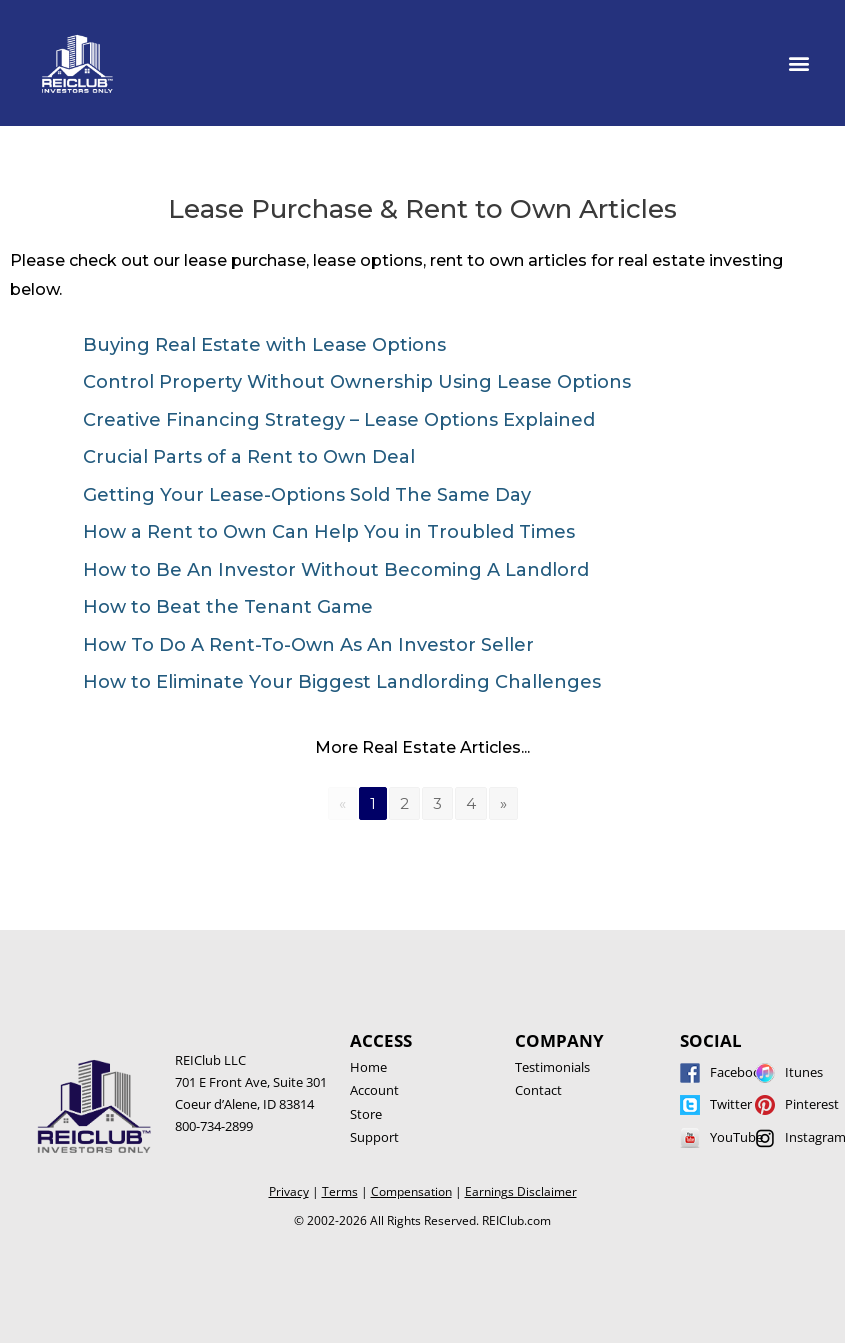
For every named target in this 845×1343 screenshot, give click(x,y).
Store (366, 1114)
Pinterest (812, 1104)
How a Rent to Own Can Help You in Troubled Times (329, 532)
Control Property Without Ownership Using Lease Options (357, 382)
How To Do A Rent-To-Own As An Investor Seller (308, 645)
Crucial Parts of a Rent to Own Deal (249, 457)
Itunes (804, 1072)
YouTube (736, 1137)
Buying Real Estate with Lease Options (264, 345)
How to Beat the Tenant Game (228, 607)
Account (374, 1090)
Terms (340, 1191)
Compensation (411, 1191)
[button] (798, 63)
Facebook (739, 1072)
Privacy (289, 1191)
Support (374, 1137)
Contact (538, 1090)
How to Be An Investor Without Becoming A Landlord (336, 570)
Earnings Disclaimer (521, 1191)
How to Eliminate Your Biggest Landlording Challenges (342, 682)
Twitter (731, 1104)
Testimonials (552, 1067)
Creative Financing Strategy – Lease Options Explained (339, 420)
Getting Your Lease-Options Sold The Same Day (307, 495)
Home (368, 1067)
